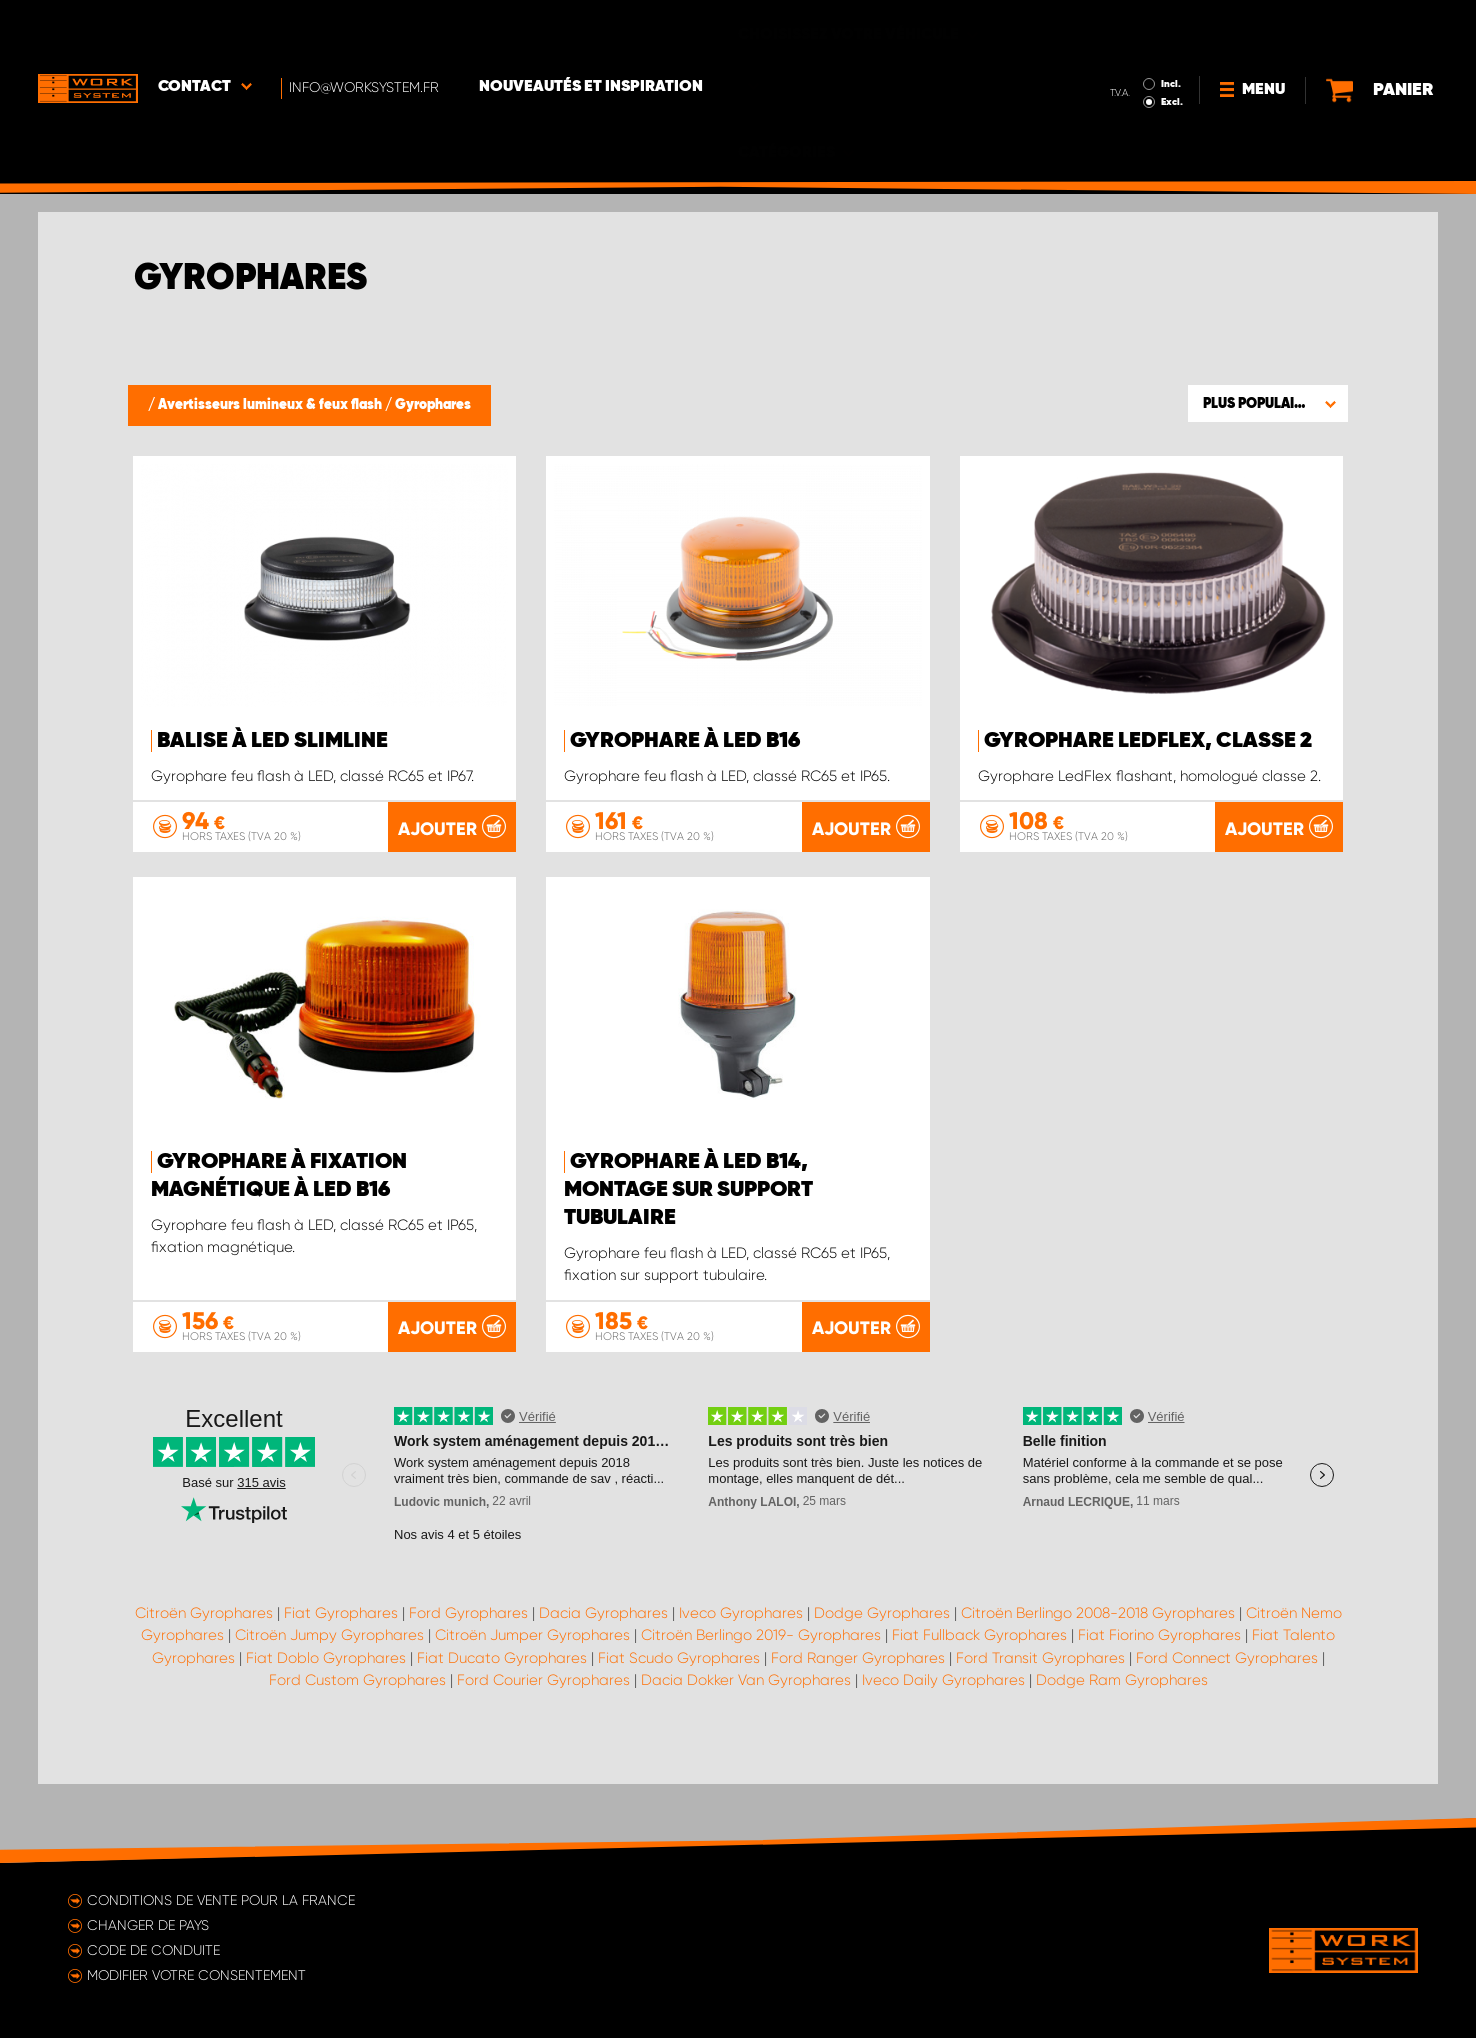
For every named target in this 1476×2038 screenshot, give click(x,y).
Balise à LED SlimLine (272, 741)
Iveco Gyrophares (741, 1690)
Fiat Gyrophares (341, 1690)
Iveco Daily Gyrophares (943, 1758)
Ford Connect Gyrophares (1227, 1735)
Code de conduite (153, 1950)
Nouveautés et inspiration (591, 31)
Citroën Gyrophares (204, 1690)
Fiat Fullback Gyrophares (979, 1713)
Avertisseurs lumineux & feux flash (271, 405)
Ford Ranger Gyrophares (858, 1735)
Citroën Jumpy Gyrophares (329, 1713)
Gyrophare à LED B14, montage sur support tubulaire (688, 1268)
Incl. (1126, 28)
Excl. (1127, 46)
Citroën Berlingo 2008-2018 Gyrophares (1098, 1690)
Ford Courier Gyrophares (543, 1758)
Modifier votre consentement (196, 1975)
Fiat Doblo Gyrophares (326, 1735)
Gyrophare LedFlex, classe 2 (1148, 741)
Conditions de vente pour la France (221, 1900)
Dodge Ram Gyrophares (1122, 1758)
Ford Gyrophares (468, 1690)
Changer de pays (148, 1925)
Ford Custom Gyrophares (357, 1758)
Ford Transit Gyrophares (1040, 1735)
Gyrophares (433, 405)
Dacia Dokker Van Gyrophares (746, 1758)
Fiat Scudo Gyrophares (679, 1735)
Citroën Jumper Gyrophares (532, 1713)
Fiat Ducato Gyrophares (502, 1735)
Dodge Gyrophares (882, 1690)
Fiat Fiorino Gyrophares (1159, 1713)
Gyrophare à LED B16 (685, 741)
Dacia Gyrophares (603, 1690)
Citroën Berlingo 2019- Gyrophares (761, 1713)
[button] (1268, 403)
